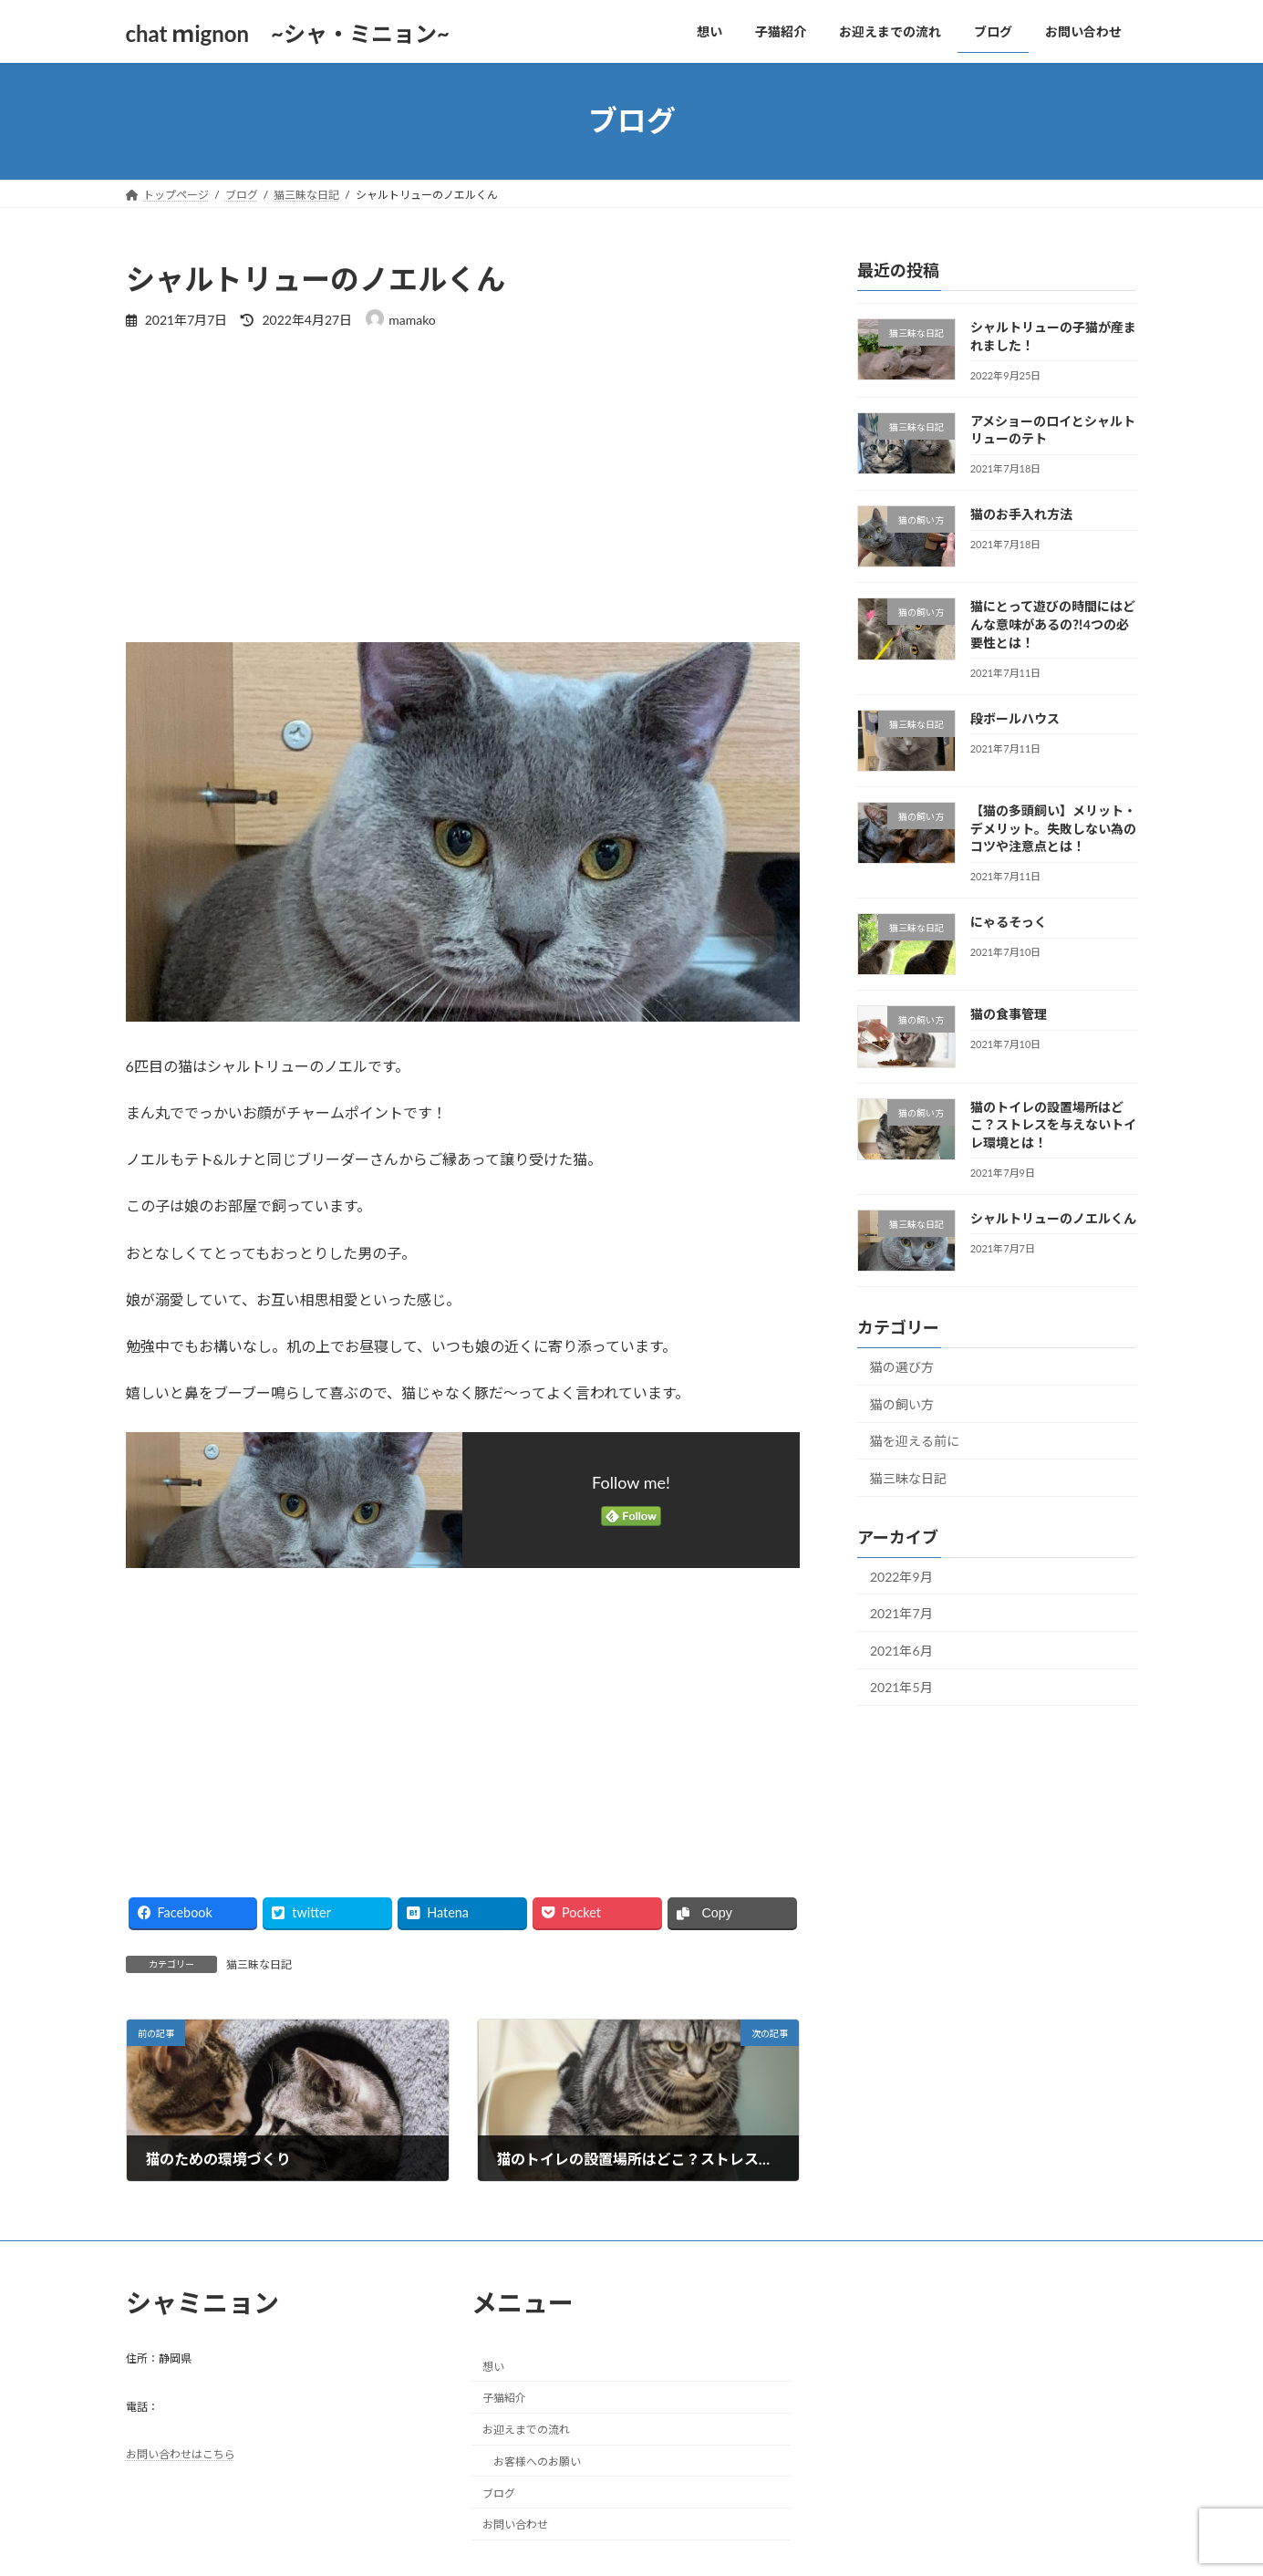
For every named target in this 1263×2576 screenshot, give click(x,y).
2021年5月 (901, 1687)
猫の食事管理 (1007, 1014)
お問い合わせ (515, 2524)
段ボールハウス (1014, 717)
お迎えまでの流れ (526, 2429)
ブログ (498, 2493)
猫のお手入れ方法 (1020, 514)
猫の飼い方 (902, 1403)
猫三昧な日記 (259, 1964)
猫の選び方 (902, 1367)
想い (493, 2366)
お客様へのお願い (537, 2461)
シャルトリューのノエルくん (1052, 1217)
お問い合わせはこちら (180, 2454)
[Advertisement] (463, 485)
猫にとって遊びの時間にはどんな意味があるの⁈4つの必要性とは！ (1051, 623)
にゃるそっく (1007, 922)
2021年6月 (901, 1649)
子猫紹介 (504, 2398)
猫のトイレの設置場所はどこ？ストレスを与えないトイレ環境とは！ (1052, 1123)
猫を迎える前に (914, 1441)
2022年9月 (901, 1576)
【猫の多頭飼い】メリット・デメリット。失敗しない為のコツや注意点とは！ (1052, 828)
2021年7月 (901, 1613)
